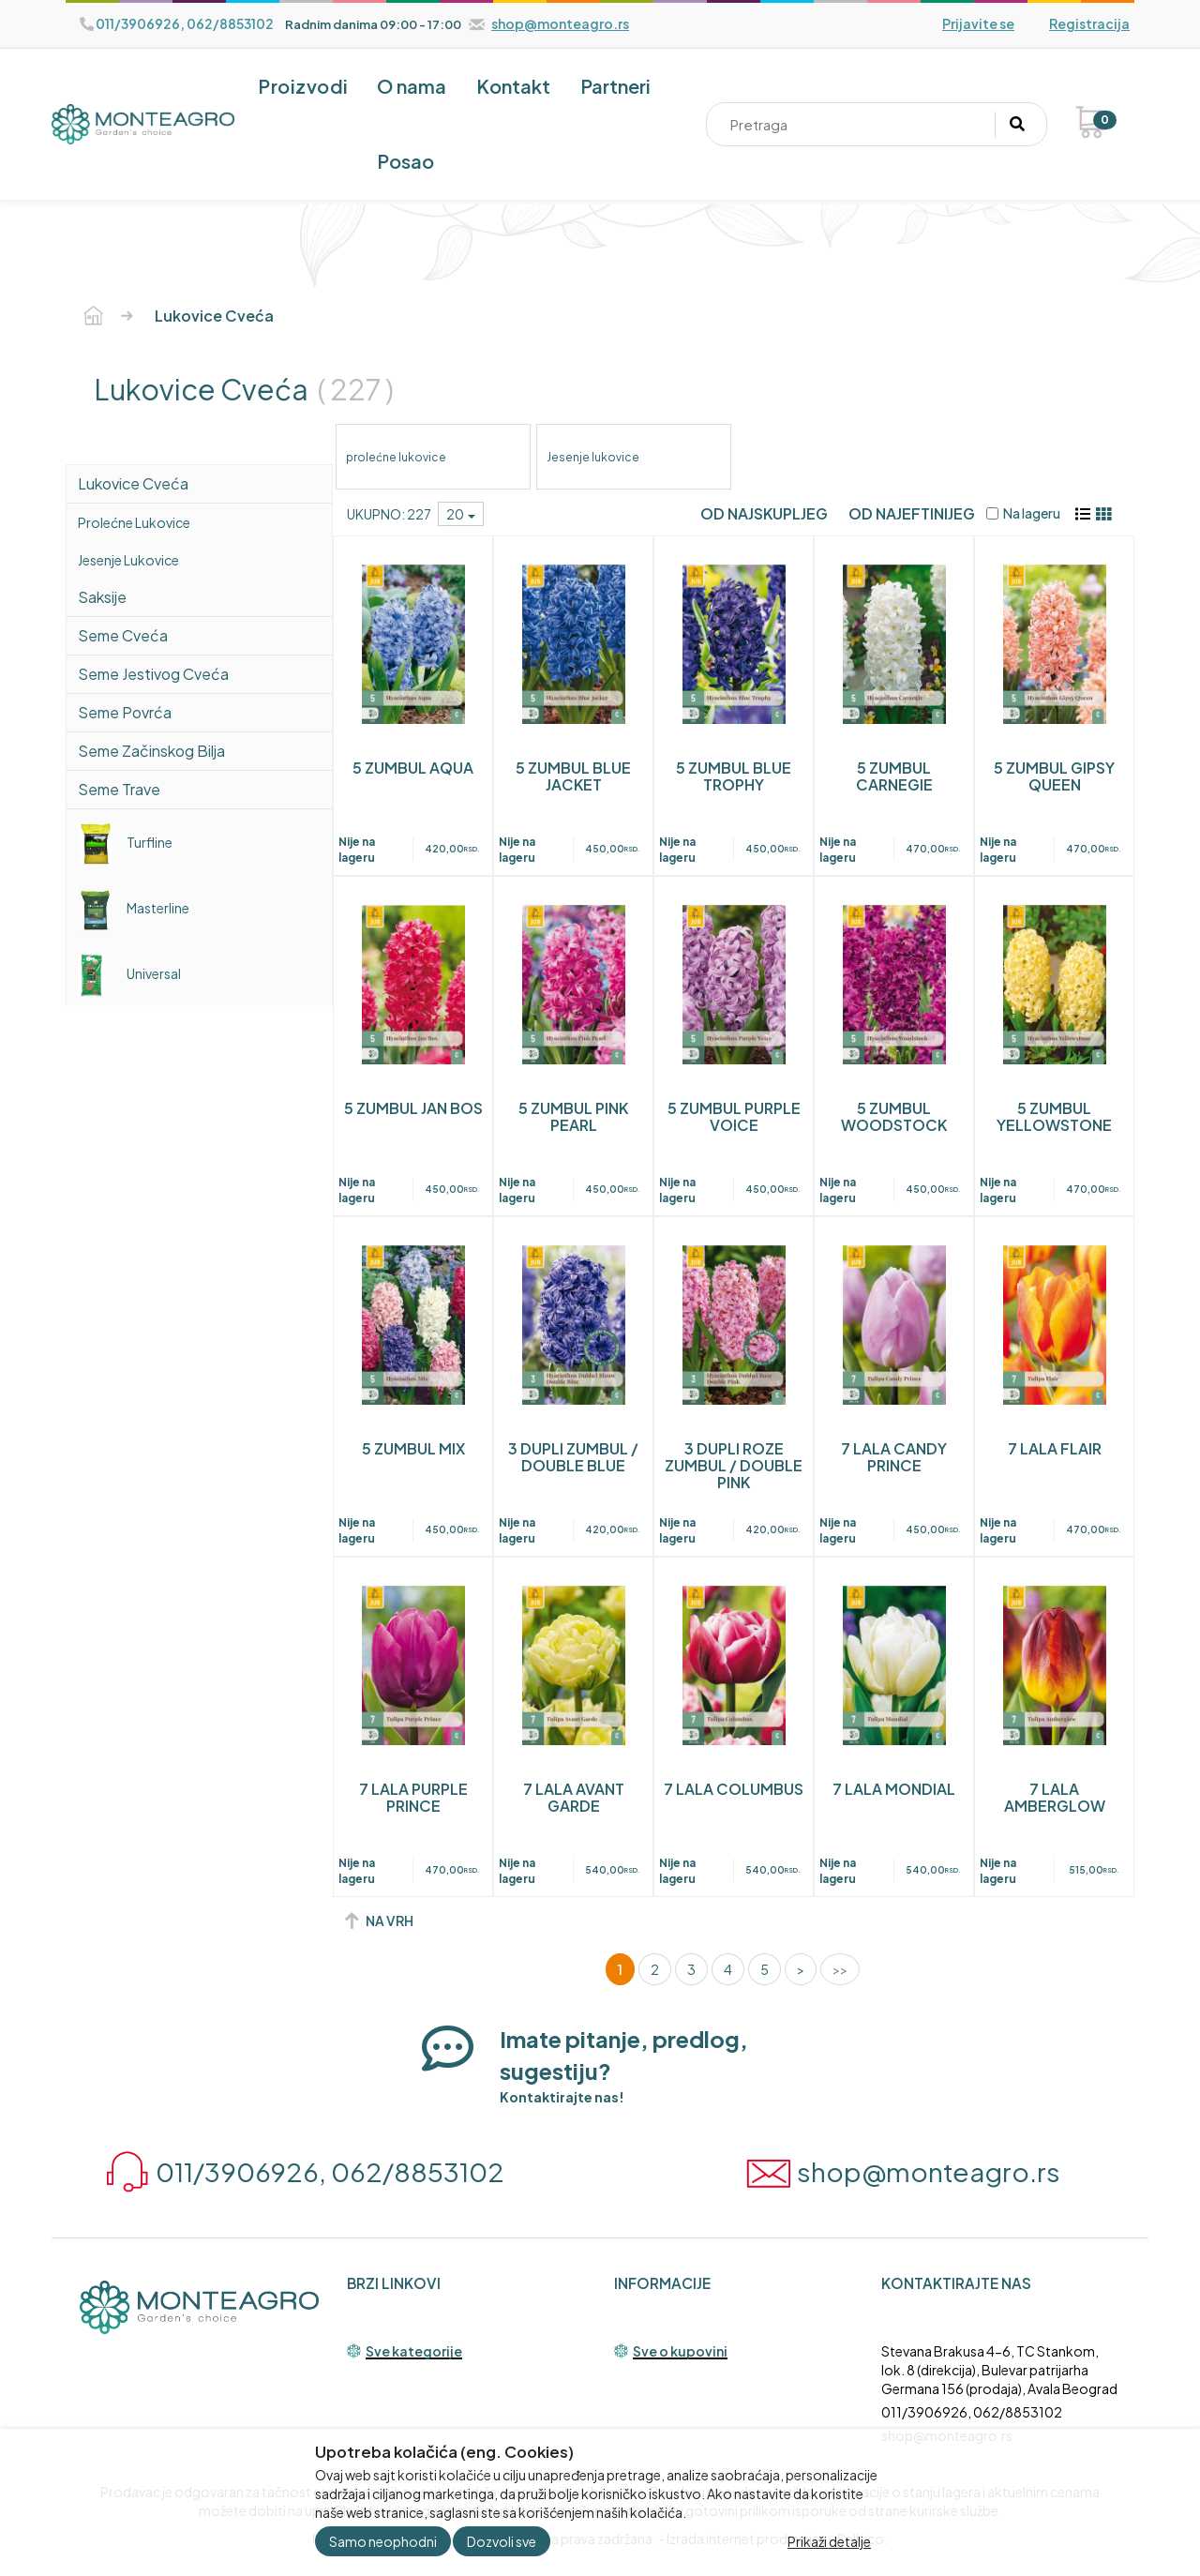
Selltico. (862, 2538)
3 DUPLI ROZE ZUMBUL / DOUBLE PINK (733, 1465)
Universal (129, 973)
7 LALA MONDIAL (893, 1789)
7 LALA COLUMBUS (733, 1789)
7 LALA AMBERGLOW (1054, 1797)
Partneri (615, 86)
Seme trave (119, 789)
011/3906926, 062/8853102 (971, 2411)
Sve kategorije (414, 2351)
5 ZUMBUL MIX (413, 1448)
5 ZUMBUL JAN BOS (413, 1108)
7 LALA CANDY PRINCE (894, 1457)
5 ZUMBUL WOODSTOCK (894, 1116)
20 (460, 513)
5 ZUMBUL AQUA (412, 767)
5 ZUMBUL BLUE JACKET (573, 776)
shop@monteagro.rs (946, 2435)
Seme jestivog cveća (153, 674)
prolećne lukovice (134, 522)
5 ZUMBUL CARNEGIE (894, 776)
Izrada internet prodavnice (747, 2538)
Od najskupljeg (764, 513)
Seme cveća (123, 635)
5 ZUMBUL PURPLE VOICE (734, 1116)
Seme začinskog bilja (151, 751)
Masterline (133, 907)
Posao (405, 161)
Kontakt (513, 86)
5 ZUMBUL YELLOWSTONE (1054, 1116)
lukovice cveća (133, 483)
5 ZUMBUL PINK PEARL (573, 1116)
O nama (411, 86)
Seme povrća (125, 712)
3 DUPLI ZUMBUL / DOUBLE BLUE (573, 1457)
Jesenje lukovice (128, 559)
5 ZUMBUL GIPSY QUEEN (1054, 776)
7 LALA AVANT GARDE (573, 1797)
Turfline (125, 842)
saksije (102, 597)
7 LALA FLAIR (1055, 1448)
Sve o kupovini (680, 2351)
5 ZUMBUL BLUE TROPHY (733, 776)
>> (840, 1969)
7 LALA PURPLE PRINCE (413, 1797)
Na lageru (1023, 513)
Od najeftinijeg (911, 513)
